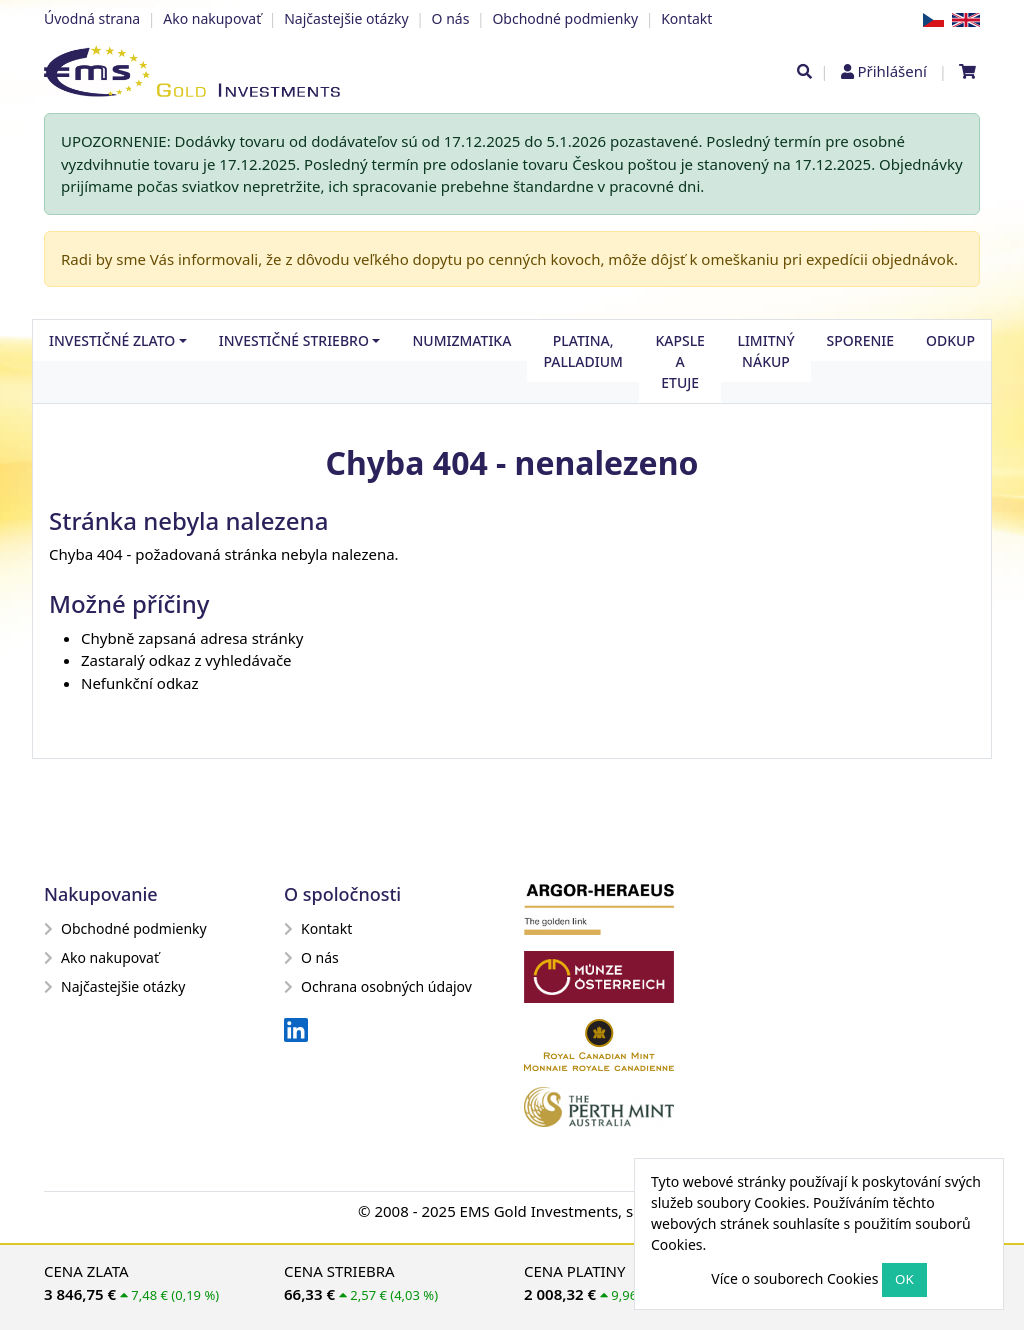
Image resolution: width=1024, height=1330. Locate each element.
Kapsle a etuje (680, 361)
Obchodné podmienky (565, 18)
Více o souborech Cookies (794, 1278)
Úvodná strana (92, 18)
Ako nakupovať (212, 18)
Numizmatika (461, 340)
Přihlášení (891, 71)
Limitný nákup (765, 351)
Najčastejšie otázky (346, 18)
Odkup (950, 340)
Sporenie (860, 340)
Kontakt (686, 18)
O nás (451, 18)
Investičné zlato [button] (112, 340)
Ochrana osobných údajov (378, 986)
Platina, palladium (583, 351)
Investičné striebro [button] (294, 340)
